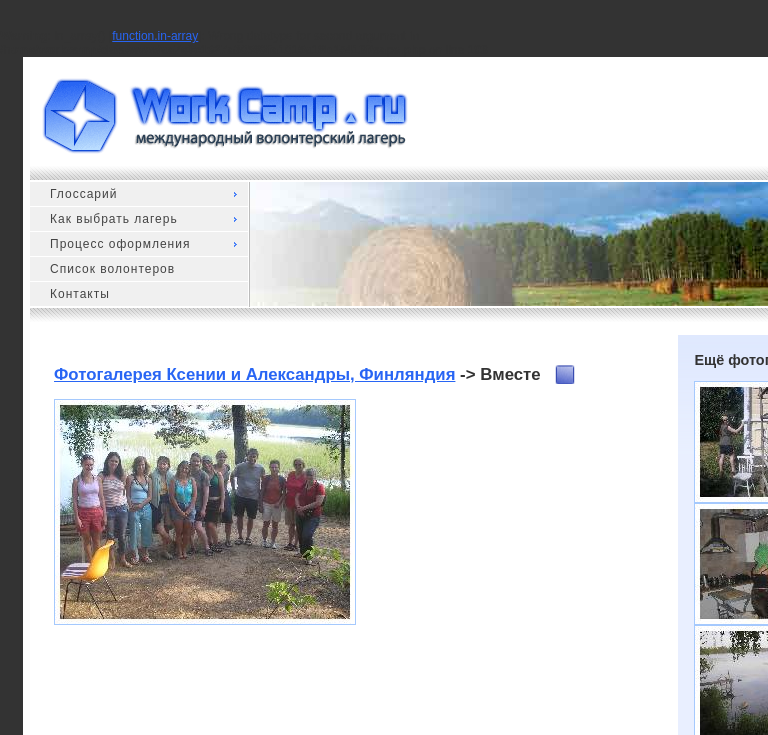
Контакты (80, 294)
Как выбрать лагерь (114, 219)
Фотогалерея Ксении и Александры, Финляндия (254, 374)
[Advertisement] (503, 524)
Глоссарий (83, 194)
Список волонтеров (112, 269)
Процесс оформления (120, 244)
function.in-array (155, 36)
